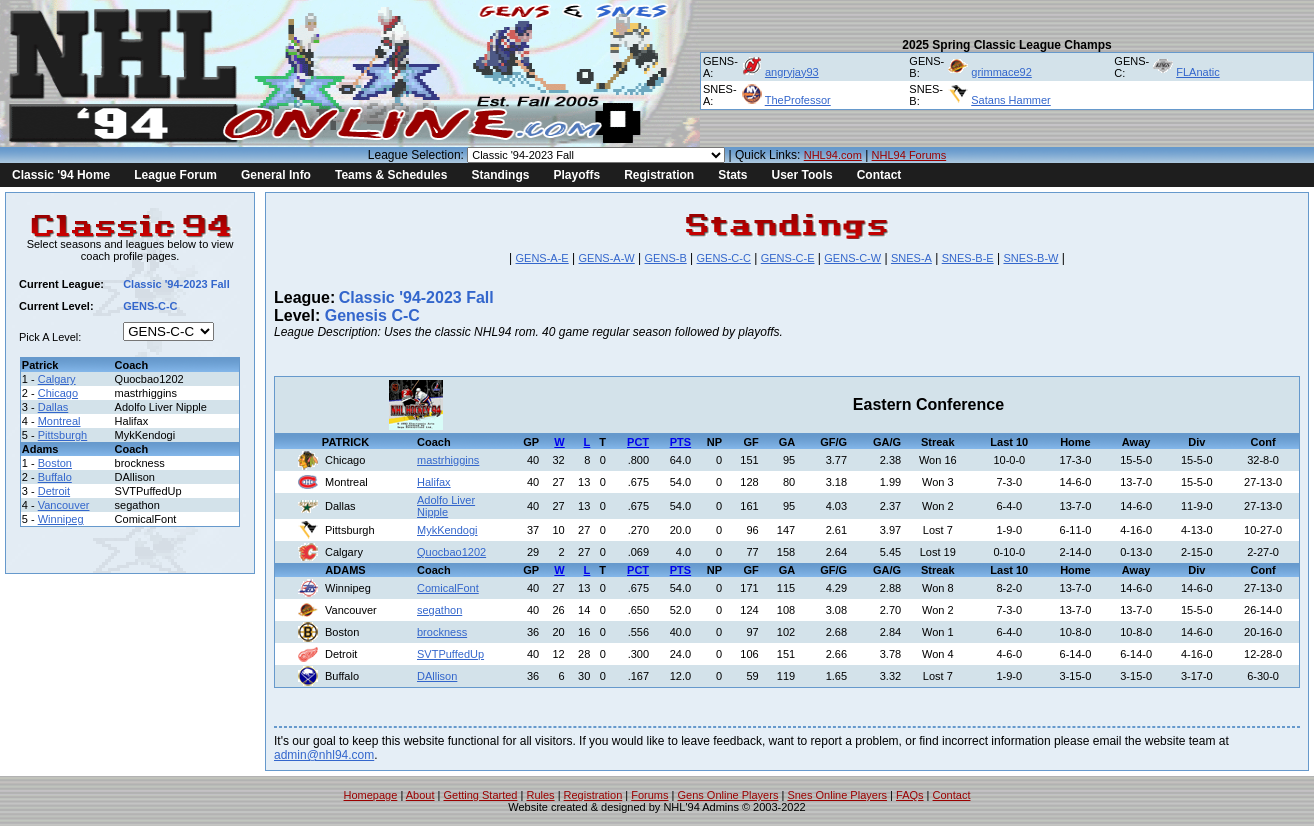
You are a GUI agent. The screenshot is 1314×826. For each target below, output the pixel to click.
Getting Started (480, 795)
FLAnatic (1197, 72)
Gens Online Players (728, 795)
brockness (442, 632)
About (420, 795)
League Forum (175, 175)
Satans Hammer (1010, 100)
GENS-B (666, 258)
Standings (500, 175)
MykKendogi (447, 530)
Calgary (57, 379)
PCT (638, 442)
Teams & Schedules (391, 175)
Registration (659, 175)
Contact (879, 175)
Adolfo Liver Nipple (446, 506)
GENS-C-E (788, 258)
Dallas (53, 407)
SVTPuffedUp (450, 654)
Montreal (59, 421)
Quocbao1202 (451, 552)
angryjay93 (792, 72)
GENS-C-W (852, 258)
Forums (649, 795)
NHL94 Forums (909, 155)
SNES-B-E (968, 258)
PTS (680, 442)
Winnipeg (61, 519)
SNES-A (911, 258)
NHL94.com (833, 155)
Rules (540, 795)
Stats (732, 175)
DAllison (437, 676)
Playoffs (576, 175)
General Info (276, 175)
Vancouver (64, 505)
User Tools (802, 175)
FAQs (910, 795)
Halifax (434, 482)
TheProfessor (798, 100)
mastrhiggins (448, 460)
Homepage (371, 795)
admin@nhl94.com (324, 755)
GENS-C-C (724, 258)
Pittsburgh (63, 435)
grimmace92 (1001, 72)
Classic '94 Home (61, 175)
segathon (439, 610)
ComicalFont (448, 588)
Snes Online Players (837, 795)
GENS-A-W (607, 258)
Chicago (58, 393)
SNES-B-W (1030, 258)
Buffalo (55, 477)
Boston (55, 463)
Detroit (54, 491)
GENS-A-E (542, 258)
